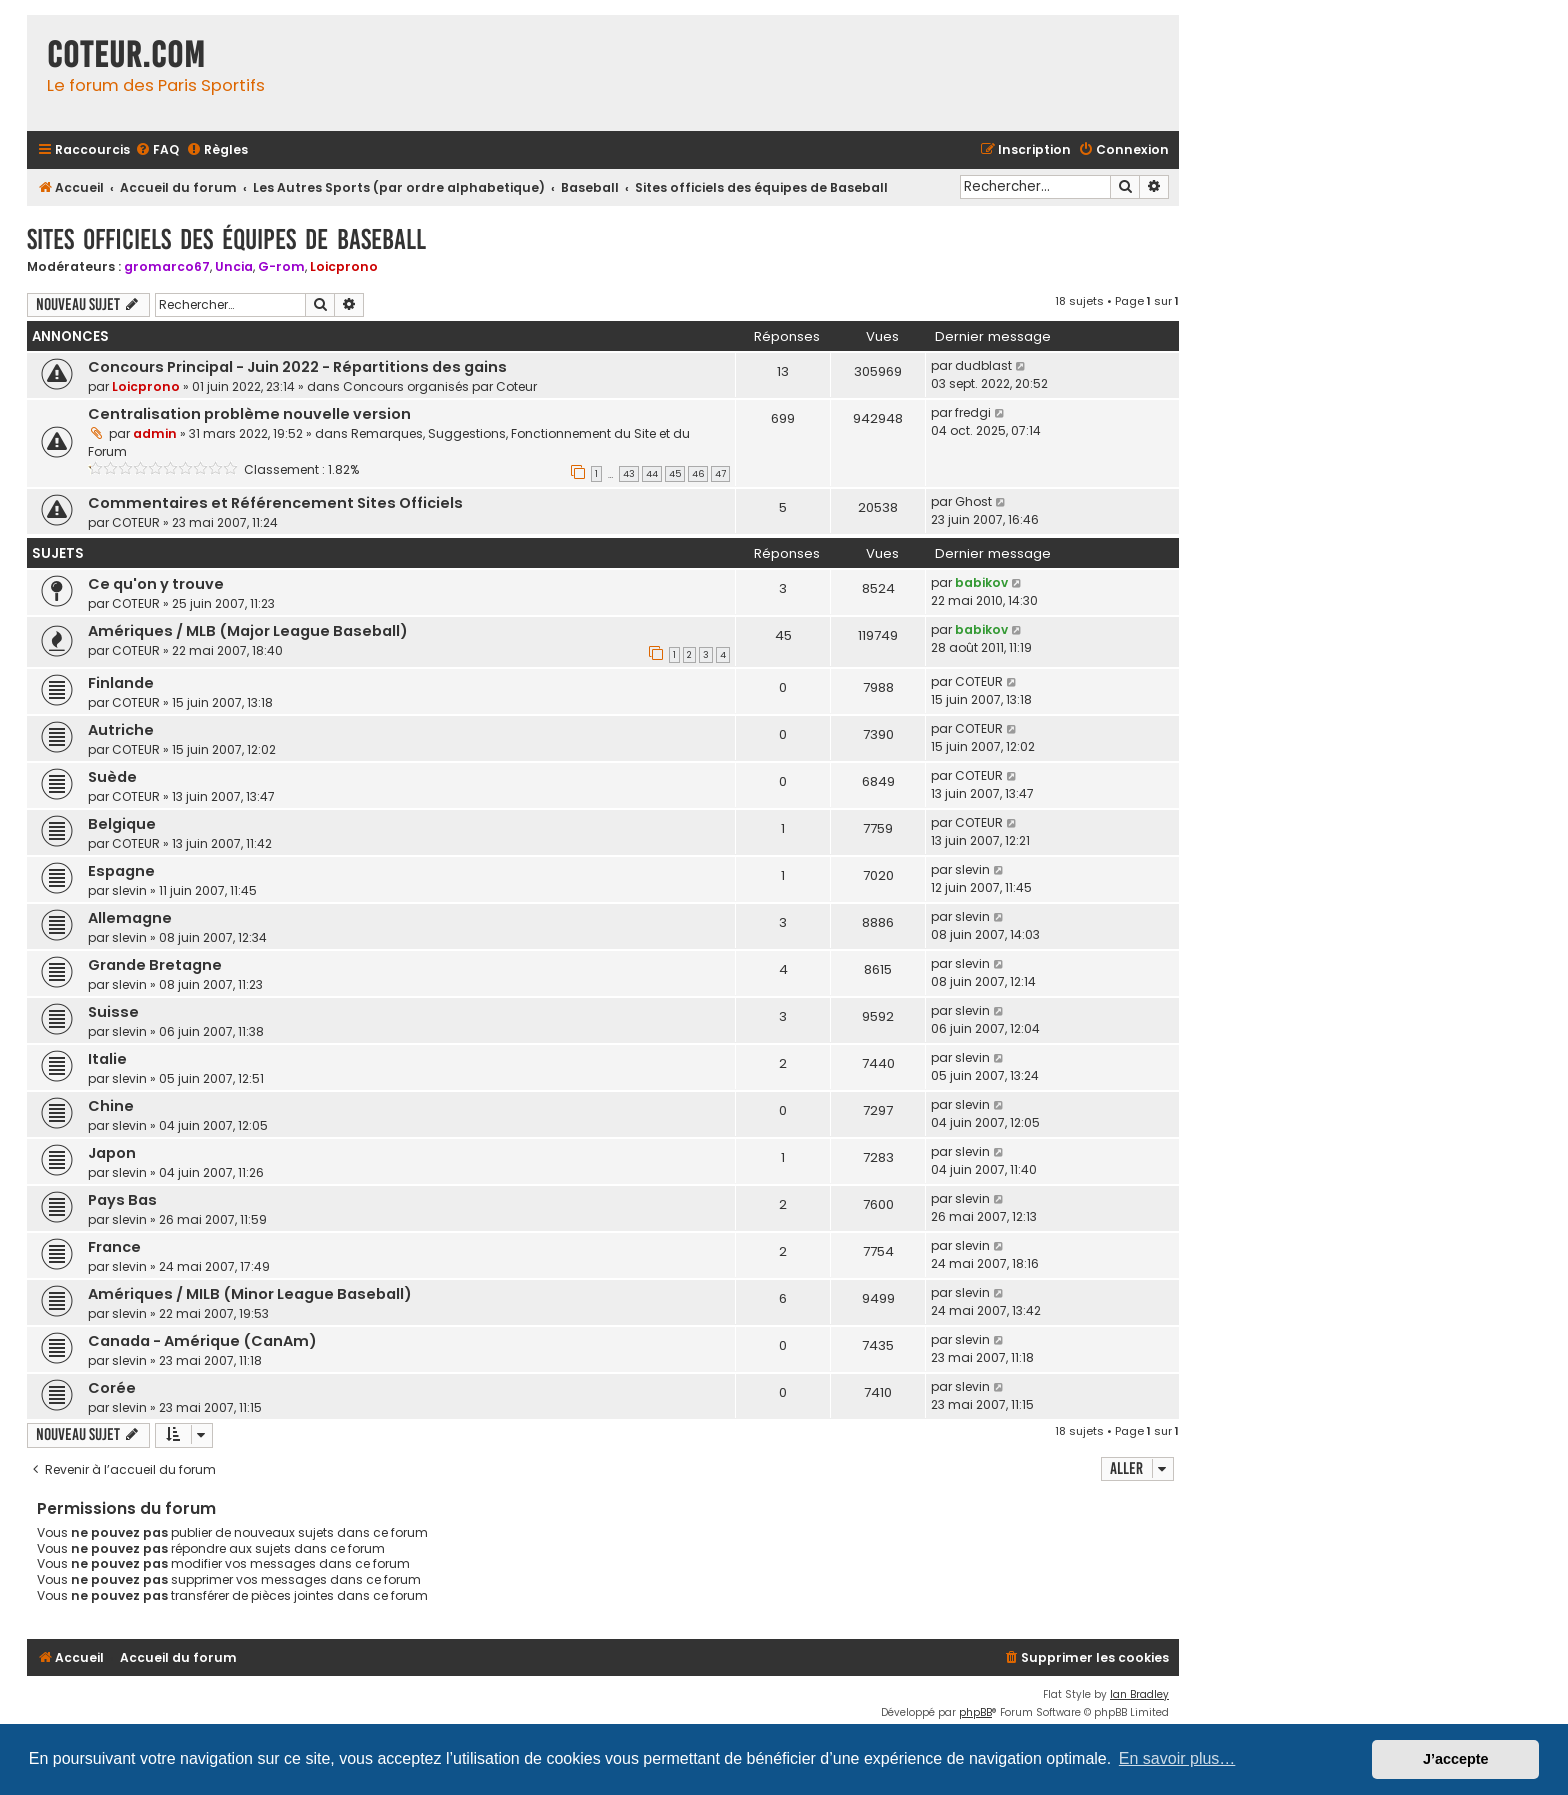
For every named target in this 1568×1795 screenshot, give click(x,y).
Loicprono (344, 266)
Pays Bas (122, 1200)
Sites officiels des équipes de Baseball (226, 239)
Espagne (121, 871)
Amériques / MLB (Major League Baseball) (248, 631)
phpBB (975, 1712)
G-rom (281, 266)
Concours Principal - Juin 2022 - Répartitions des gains (297, 367)
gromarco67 (167, 266)
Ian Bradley (1139, 1694)
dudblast (983, 365)
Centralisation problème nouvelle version (249, 414)
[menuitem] (157, 150)
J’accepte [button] (1456, 1759)
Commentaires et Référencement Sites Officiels (275, 503)
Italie (107, 1059)
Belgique (122, 824)
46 (698, 474)
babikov (981, 582)
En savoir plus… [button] (1177, 1758)
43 (629, 474)
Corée (112, 1388)
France (114, 1247)
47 (720, 474)
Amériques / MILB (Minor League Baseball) (250, 1294)
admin (155, 433)
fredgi (973, 412)
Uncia (234, 266)
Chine (111, 1106)
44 (652, 474)
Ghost (973, 501)
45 (675, 474)
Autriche (121, 730)
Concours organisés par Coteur (440, 386)
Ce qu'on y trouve (156, 584)
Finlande (121, 683)
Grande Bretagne (155, 965)
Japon (112, 1153)
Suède (112, 777)
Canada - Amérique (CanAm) (202, 1341)
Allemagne (130, 918)
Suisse (113, 1012)
